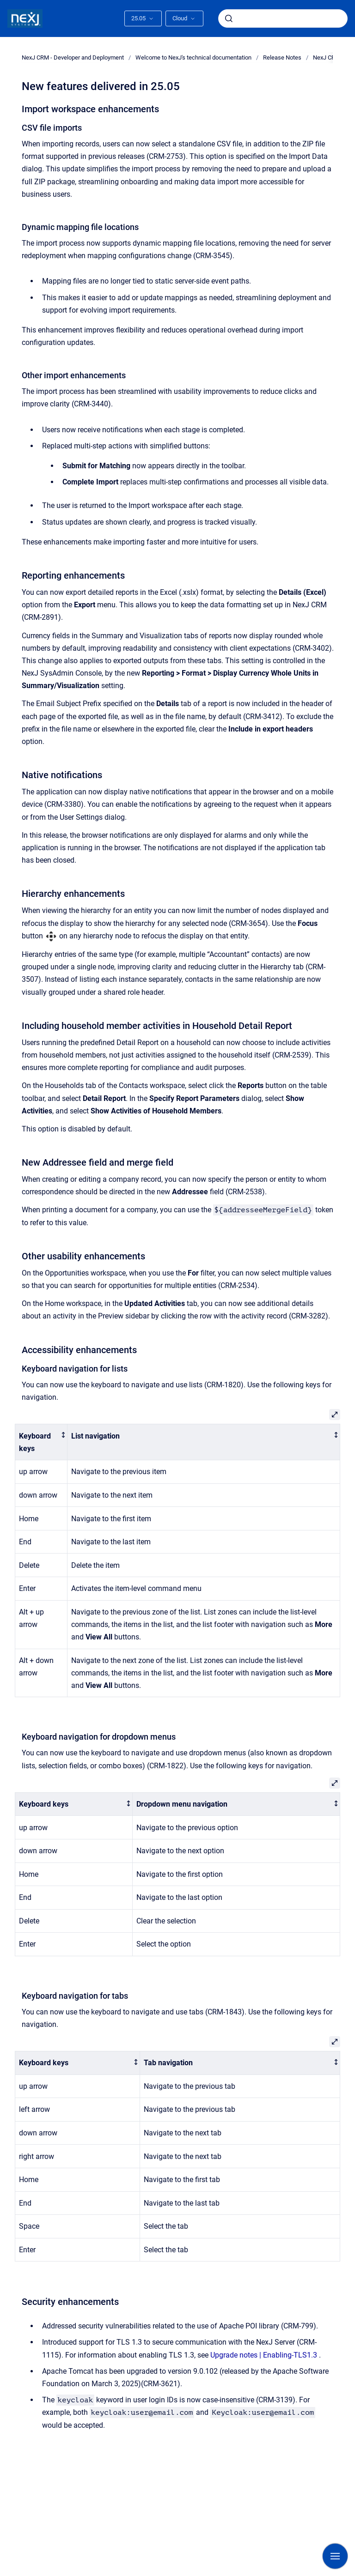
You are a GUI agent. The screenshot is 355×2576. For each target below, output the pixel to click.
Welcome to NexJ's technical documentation (193, 57)
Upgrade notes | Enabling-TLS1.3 (263, 2355)
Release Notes (282, 57)
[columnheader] (41, 1442)
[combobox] (283, 18)
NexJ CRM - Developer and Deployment (73, 57)
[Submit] (228, 18)
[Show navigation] (335, 2556)
